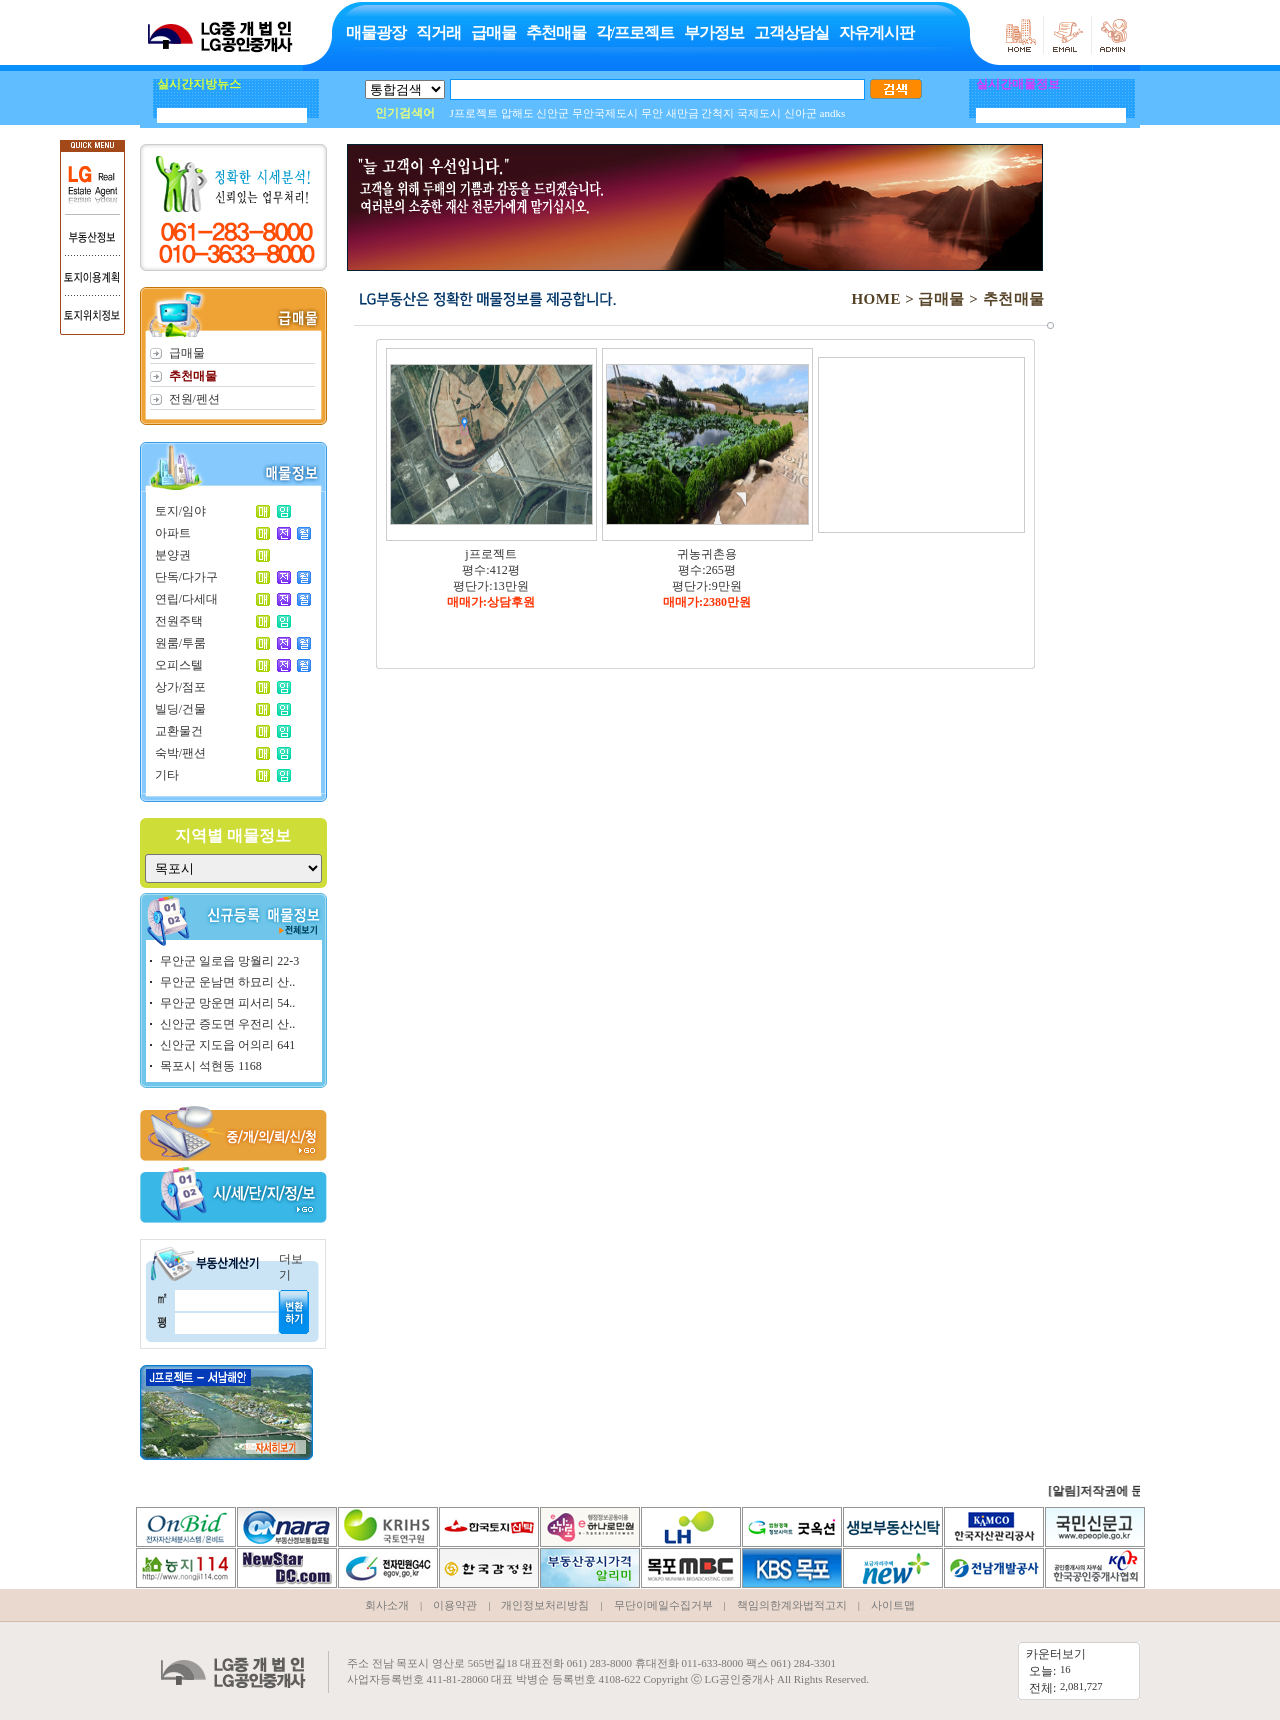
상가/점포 (180, 687)
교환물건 (179, 731)
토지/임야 (180, 511)
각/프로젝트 (635, 32)
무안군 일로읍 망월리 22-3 (229, 961)
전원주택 (179, 621)
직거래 (438, 32)
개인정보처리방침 (545, 1605)
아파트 (173, 533)
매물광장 (376, 32)
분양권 (173, 555)
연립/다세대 (186, 599)
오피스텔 (179, 665)
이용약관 (455, 1605)
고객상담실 (791, 32)
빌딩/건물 (180, 709)
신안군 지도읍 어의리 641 (227, 1045)
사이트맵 (893, 1605)
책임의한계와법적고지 (792, 1605)
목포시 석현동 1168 (211, 1066)
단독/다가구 (186, 577)
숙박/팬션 (180, 753)
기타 (167, 775)
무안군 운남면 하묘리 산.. (227, 982)
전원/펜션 (194, 399)
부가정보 (714, 32)
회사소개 (387, 1605)
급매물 (493, 32)
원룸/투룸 (180, 643)
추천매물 (556, 32)
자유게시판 (876, 32)
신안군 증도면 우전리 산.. (227, 1024)
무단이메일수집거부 (663, 1605)
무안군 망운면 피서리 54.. (227, 1003)
